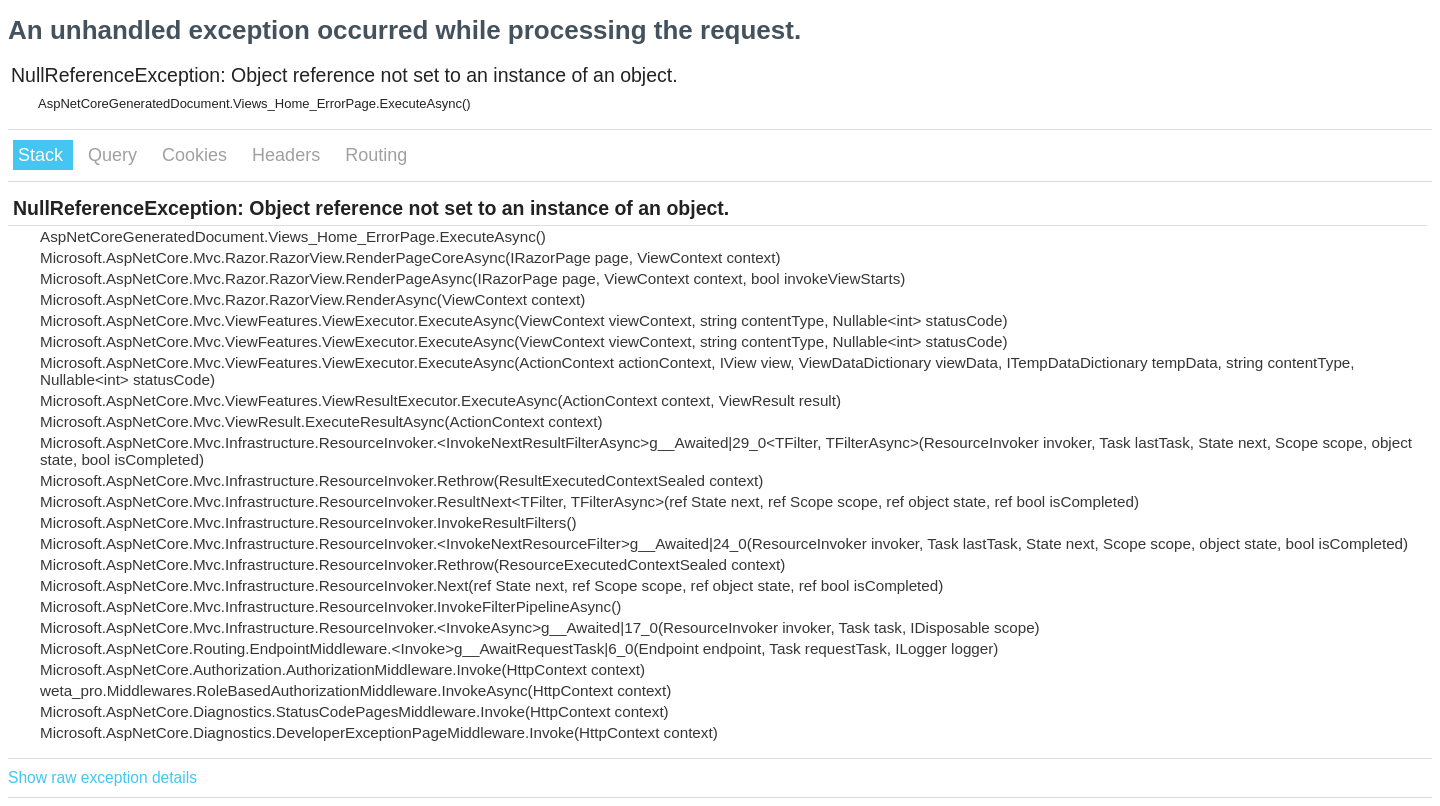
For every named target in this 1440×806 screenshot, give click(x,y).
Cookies (197, 155)
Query (115, 155)
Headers (288, 155)
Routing (376, 155)
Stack (43, 155)
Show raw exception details (102, 777)
